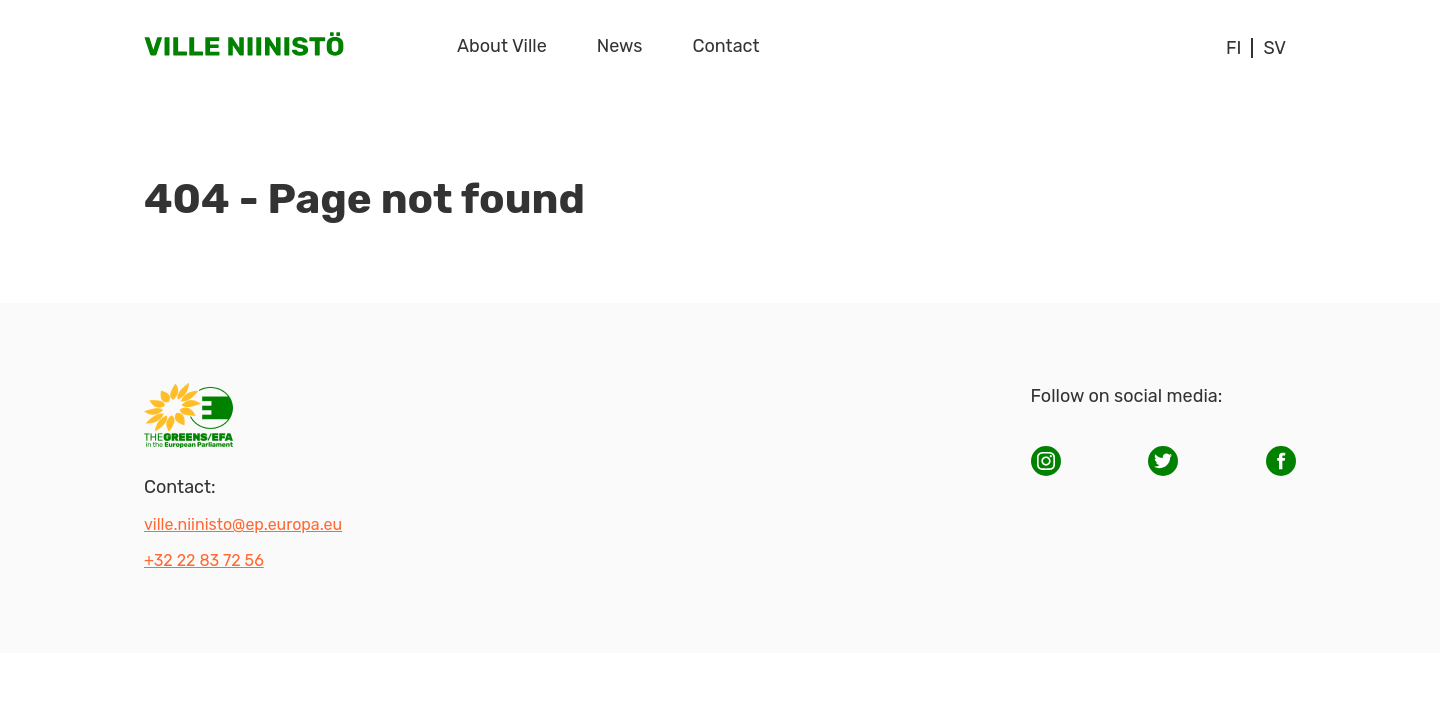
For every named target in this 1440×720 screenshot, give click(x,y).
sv (1274, 48)
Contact (726, 46)
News (620, 46)
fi (1233, 48)
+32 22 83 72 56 (204, 560)
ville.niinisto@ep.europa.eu (243, 524)
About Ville (502, 46)
